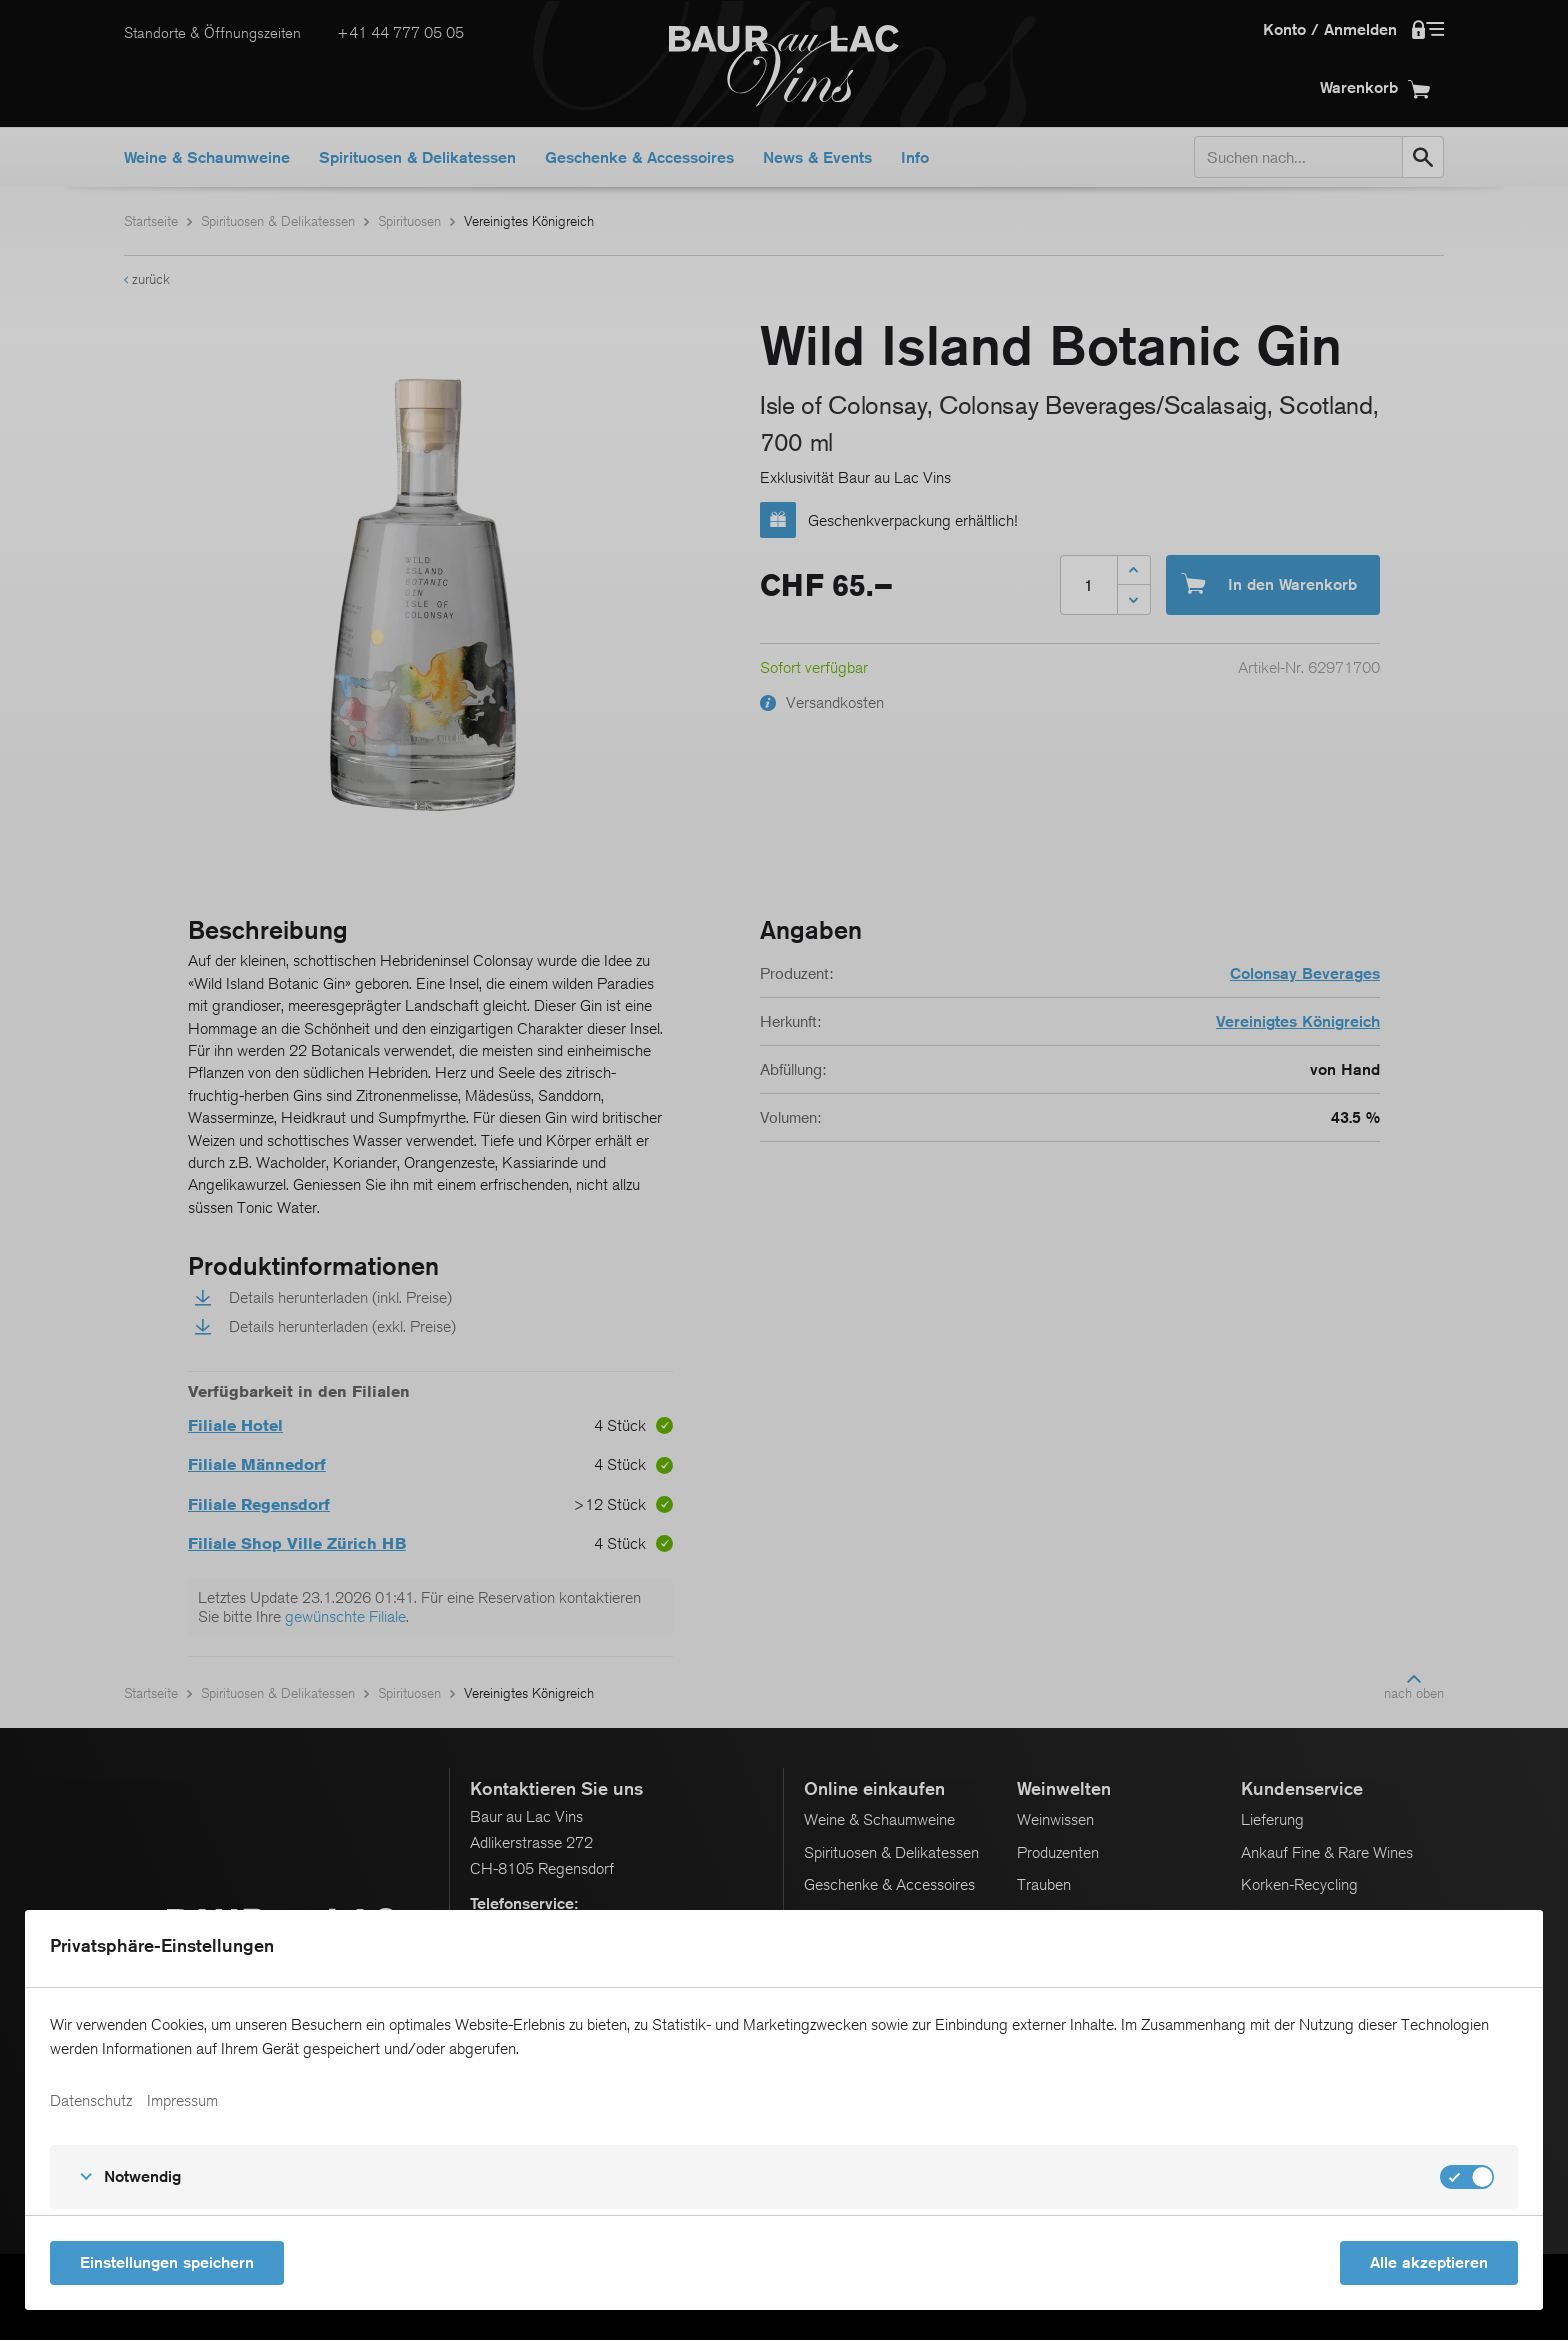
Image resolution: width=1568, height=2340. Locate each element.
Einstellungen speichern (167, 2262)
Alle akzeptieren (1429, 2262)
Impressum (182, 2101)
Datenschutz (91, 2101)
